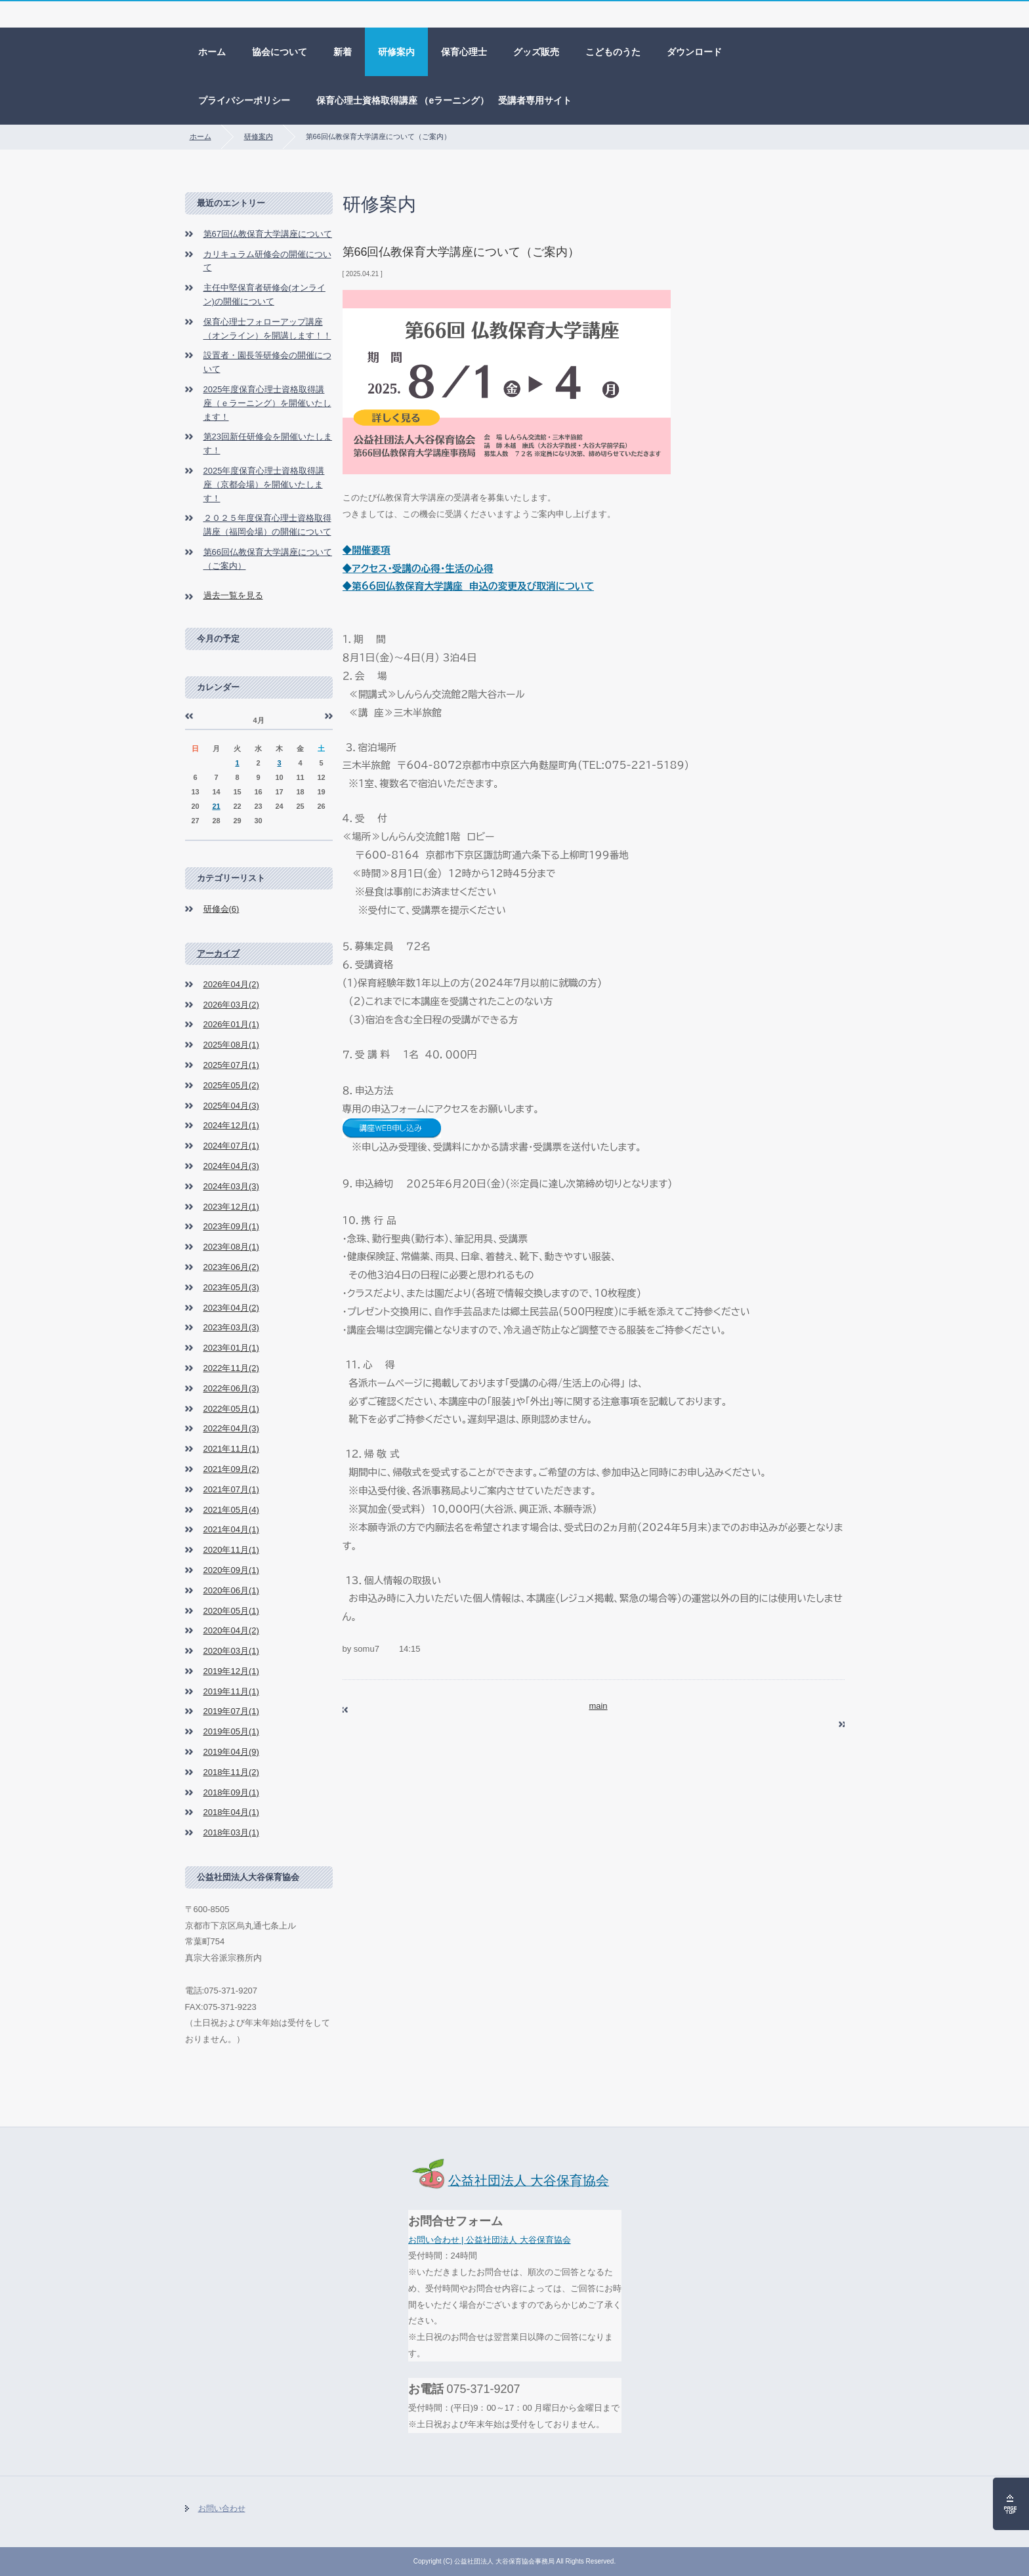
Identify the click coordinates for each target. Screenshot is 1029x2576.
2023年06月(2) (231, 1267)
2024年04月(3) (231, 1166)
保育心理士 (464, 52)
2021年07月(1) (231, 1489)
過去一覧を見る (233, 595)
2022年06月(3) (231, 1388)
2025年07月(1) (231, 1065)
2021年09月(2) (231, 1469)
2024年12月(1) (231, 1125)
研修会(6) (221, 909)
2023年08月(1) (231, 1247)
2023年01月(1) (231, 1348)
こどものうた (612, 52)
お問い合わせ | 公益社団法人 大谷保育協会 (489, 2240)
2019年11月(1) (231, 1691)
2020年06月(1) (231, 1590)
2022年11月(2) (231, 1368)
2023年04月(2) (231, 1308)
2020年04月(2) (231, 1630)
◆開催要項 (366, 550)
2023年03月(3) (231, 1327)
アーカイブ (218, 953)
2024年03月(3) (231, 1186)
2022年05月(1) (231, 1409)
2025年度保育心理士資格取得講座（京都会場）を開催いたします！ (264, 484)
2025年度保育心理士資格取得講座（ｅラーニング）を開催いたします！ (267, 403)
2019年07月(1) (231, 1711)
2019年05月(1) (231, 1731)
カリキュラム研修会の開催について (267, 261)
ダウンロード (694, 52)
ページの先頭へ (1011, 2504)
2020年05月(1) (231, 1611)
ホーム (212, 52)
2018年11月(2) (231, 1772)
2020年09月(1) (231, 1570)
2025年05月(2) (231, 1085)
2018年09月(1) (231, 1792)
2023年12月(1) (231, 1207)
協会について (279, 52)
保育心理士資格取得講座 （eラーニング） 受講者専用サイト (444, 100)
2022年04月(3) (231, 1428)
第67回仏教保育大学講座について (267, 234)
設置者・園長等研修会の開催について (267, 362)
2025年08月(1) (231, 1045)
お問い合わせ (221, 2508)
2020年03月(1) (231, 1651)
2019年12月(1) (231, 1671)
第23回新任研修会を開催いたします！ (267, 443)
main (598, 1706)
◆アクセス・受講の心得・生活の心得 (418, 568)
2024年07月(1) (231, 1146)
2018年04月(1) (231, 1812)
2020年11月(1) (231, 1550)
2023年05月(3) (231, 1287)
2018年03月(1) (231, 1832)
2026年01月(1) (231, 1024)
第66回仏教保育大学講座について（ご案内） (267, 559)
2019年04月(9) (231, 1752)
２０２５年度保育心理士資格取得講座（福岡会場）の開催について (267, 525)
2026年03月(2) (231, 1005)
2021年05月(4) (231, 1510)
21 (216, 806)
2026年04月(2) (231, 984)
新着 (342, 52)
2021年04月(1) (231, 1529)
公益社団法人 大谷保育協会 (509, 2180)
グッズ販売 (536, 52)
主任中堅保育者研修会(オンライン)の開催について (264, 294)
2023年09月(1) (231, 1226)
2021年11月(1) (231, 1449)
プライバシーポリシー (244, 100)
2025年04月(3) (231, 1106)
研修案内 (396, 52)
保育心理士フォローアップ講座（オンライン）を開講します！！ (267, 328)
